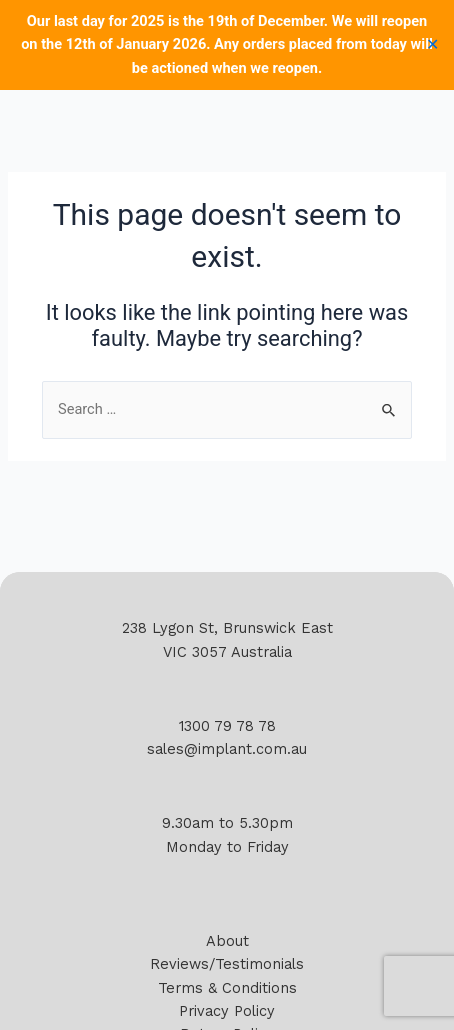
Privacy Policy (227, 1011)
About (227, 941)
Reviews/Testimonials (227, 964)
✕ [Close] (432, 45)
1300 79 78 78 (227, 726)
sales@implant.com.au (227, 749)
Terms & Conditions (227, 988)
